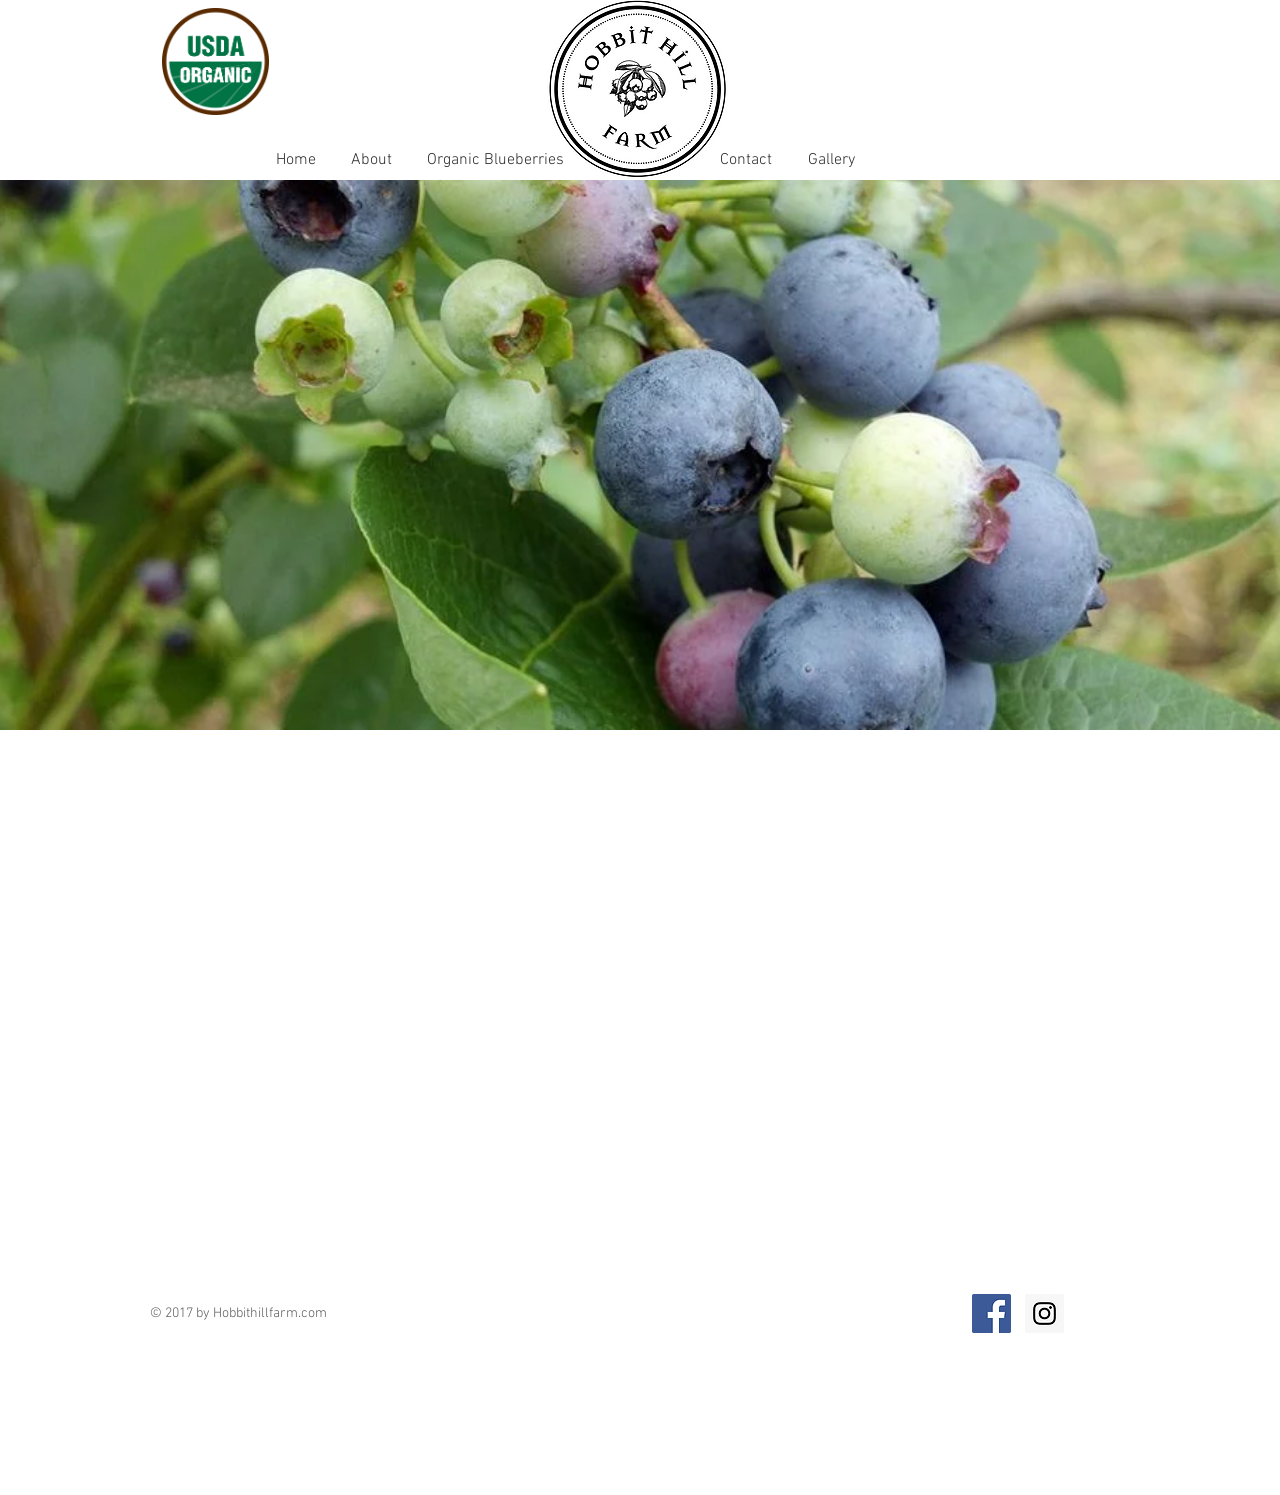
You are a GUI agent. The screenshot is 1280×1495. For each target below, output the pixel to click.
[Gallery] (831, 160)
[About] (371, 160)
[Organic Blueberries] (495, 160)
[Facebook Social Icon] (991, 1313)
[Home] (295, 160)
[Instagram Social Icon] (1044, 1313)
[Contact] (745, 160)
